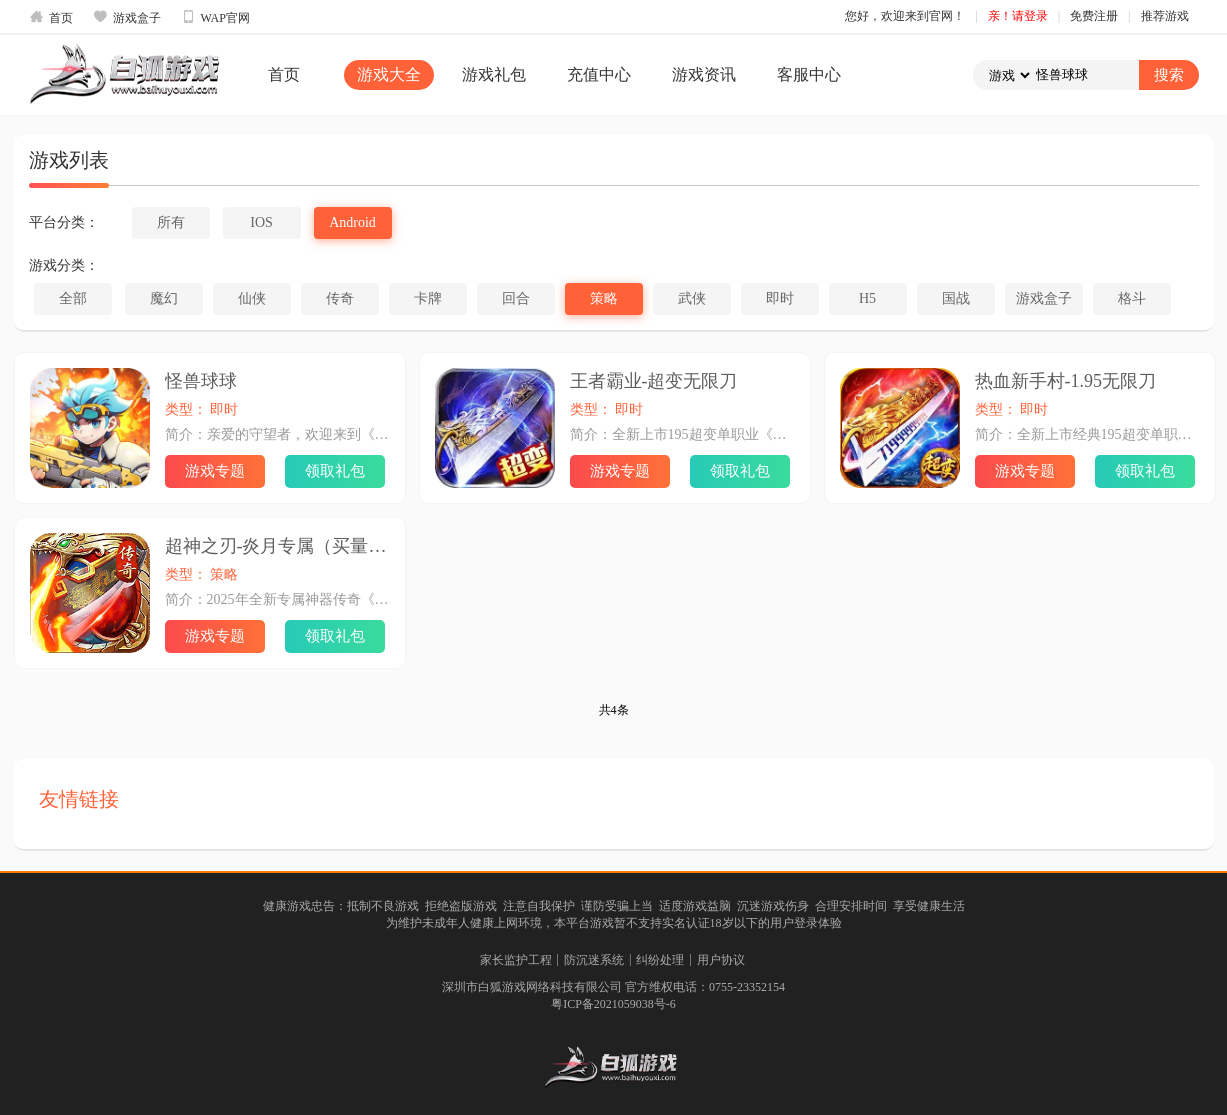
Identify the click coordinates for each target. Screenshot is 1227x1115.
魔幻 (164, 298)
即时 (780, 298)
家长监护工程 (516, 960)
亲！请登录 (1018, 16)
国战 (956, 298)
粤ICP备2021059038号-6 (613, 1004)
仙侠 (252, 298)
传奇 (340, 298)
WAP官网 (215, 17)
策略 (604, 298)
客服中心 (809, 74)
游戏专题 (215, 471)
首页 (51, 17)
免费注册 (1094, 16)
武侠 (692, 298)
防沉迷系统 (594, 960)
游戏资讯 (704, 74)
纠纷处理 (660, 960)
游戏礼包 (494, 74)
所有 (171, 222)
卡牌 (428, 298)
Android (352, 222)
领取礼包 (335, 471)
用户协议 (721, 960)
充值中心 (599, 74)
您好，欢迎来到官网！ (905, 16)
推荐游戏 (1165, 16)
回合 (516, 298)
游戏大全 (389, 74)
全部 (73, 298)
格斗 (1132, 298)
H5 (867, 298)
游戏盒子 (127, 17)
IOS (261, 222)
